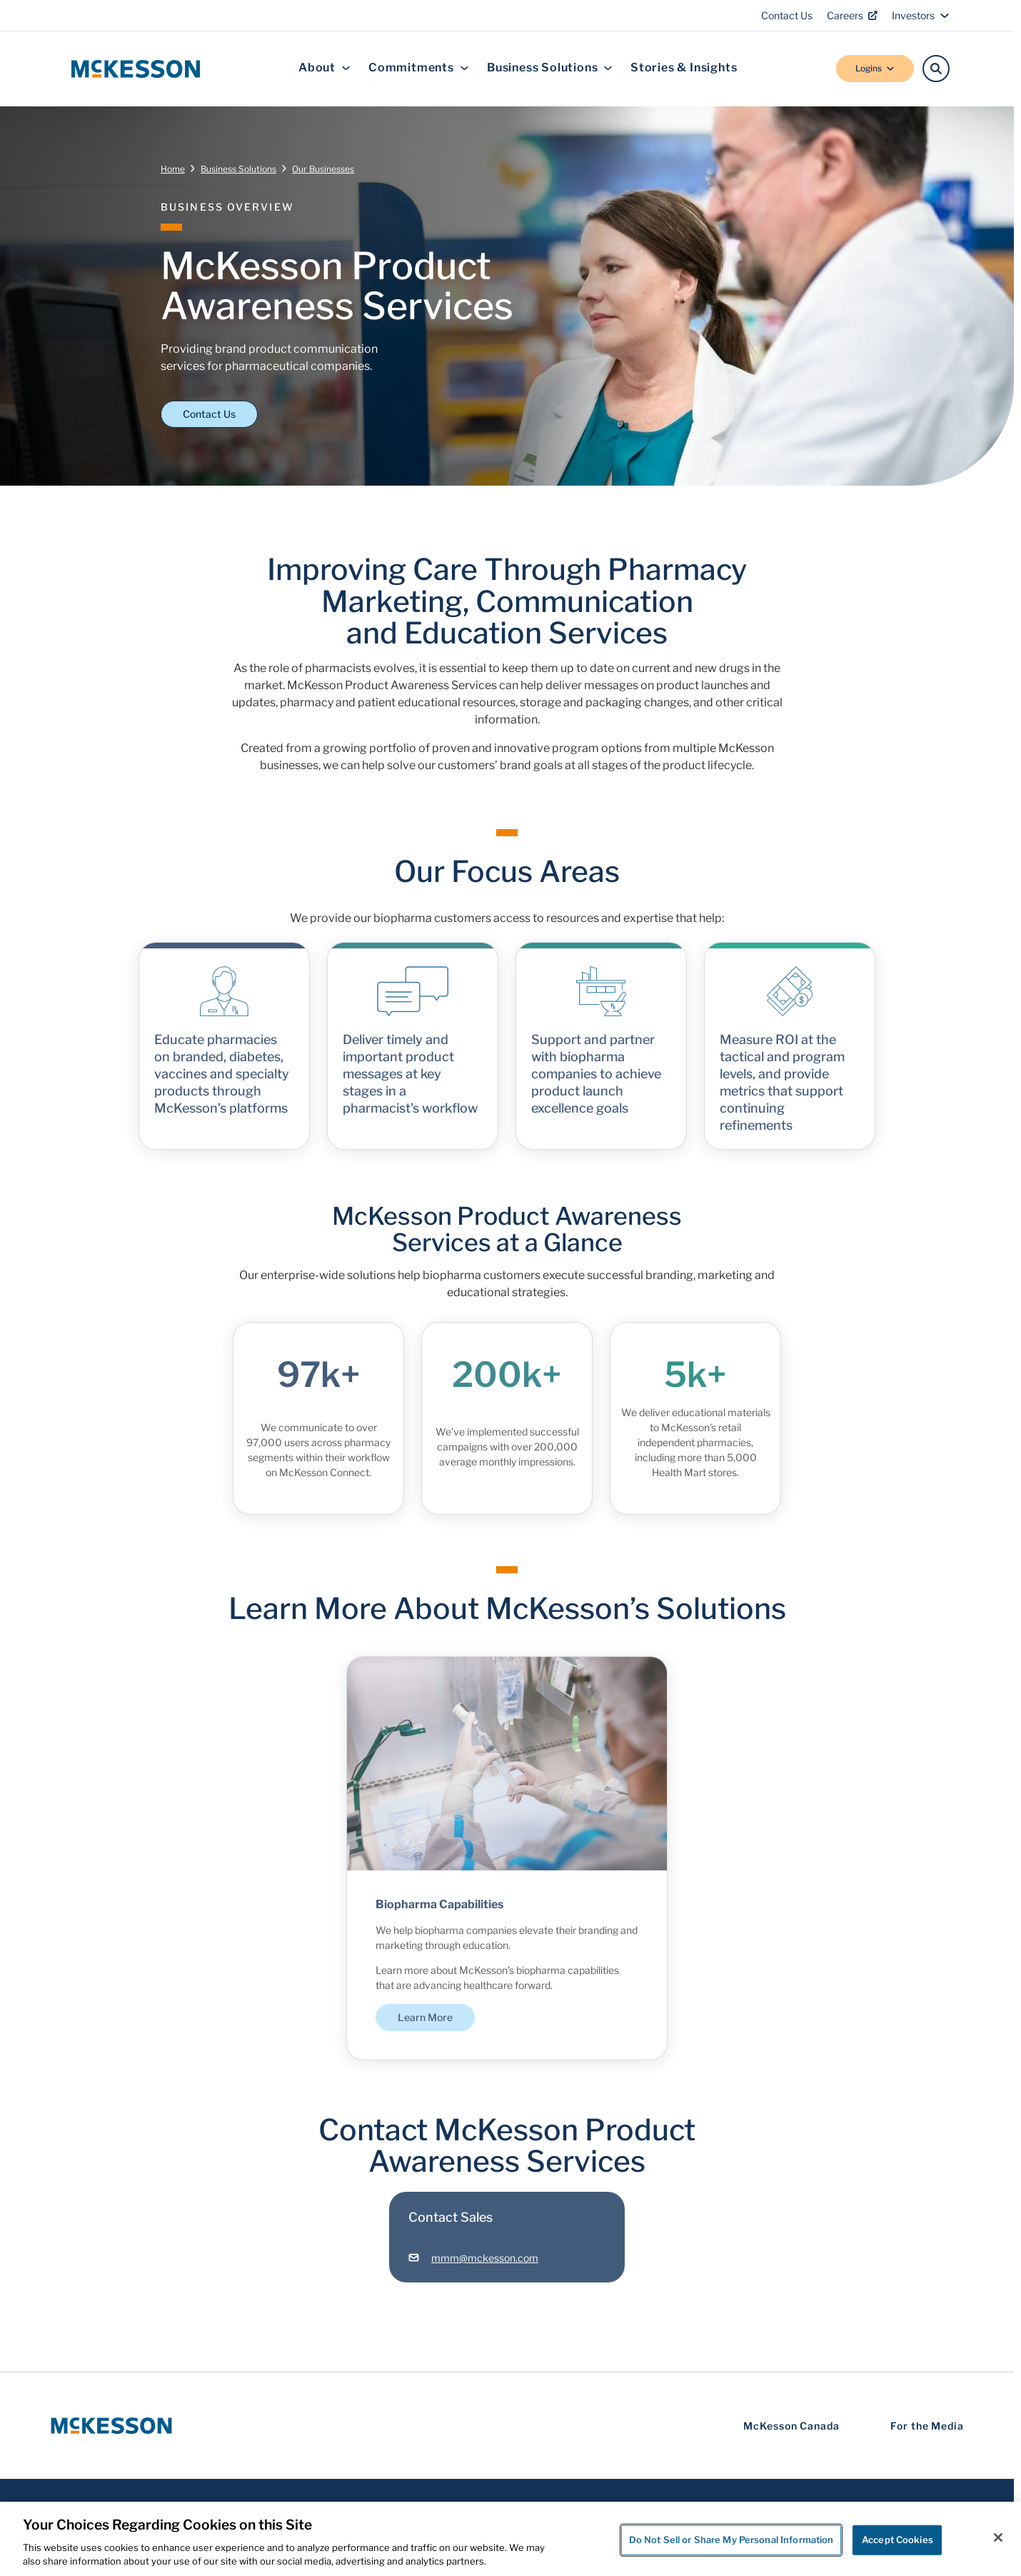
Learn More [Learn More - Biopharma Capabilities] (425, 2027)
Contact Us (787, 15)
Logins (875, 68)
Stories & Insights (683, 68)
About (324, 68)
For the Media (927, 2426)
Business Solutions (550, 68)
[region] (510, 2539)
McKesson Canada (791, 2426)
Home (173, 169)
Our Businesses (323, 169)
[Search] (936, 68)
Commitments (418, 68)
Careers (852, 15)
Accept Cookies (897, 2539)
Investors (921, 15)
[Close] (998, 2537)
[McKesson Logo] (111, 2425)
